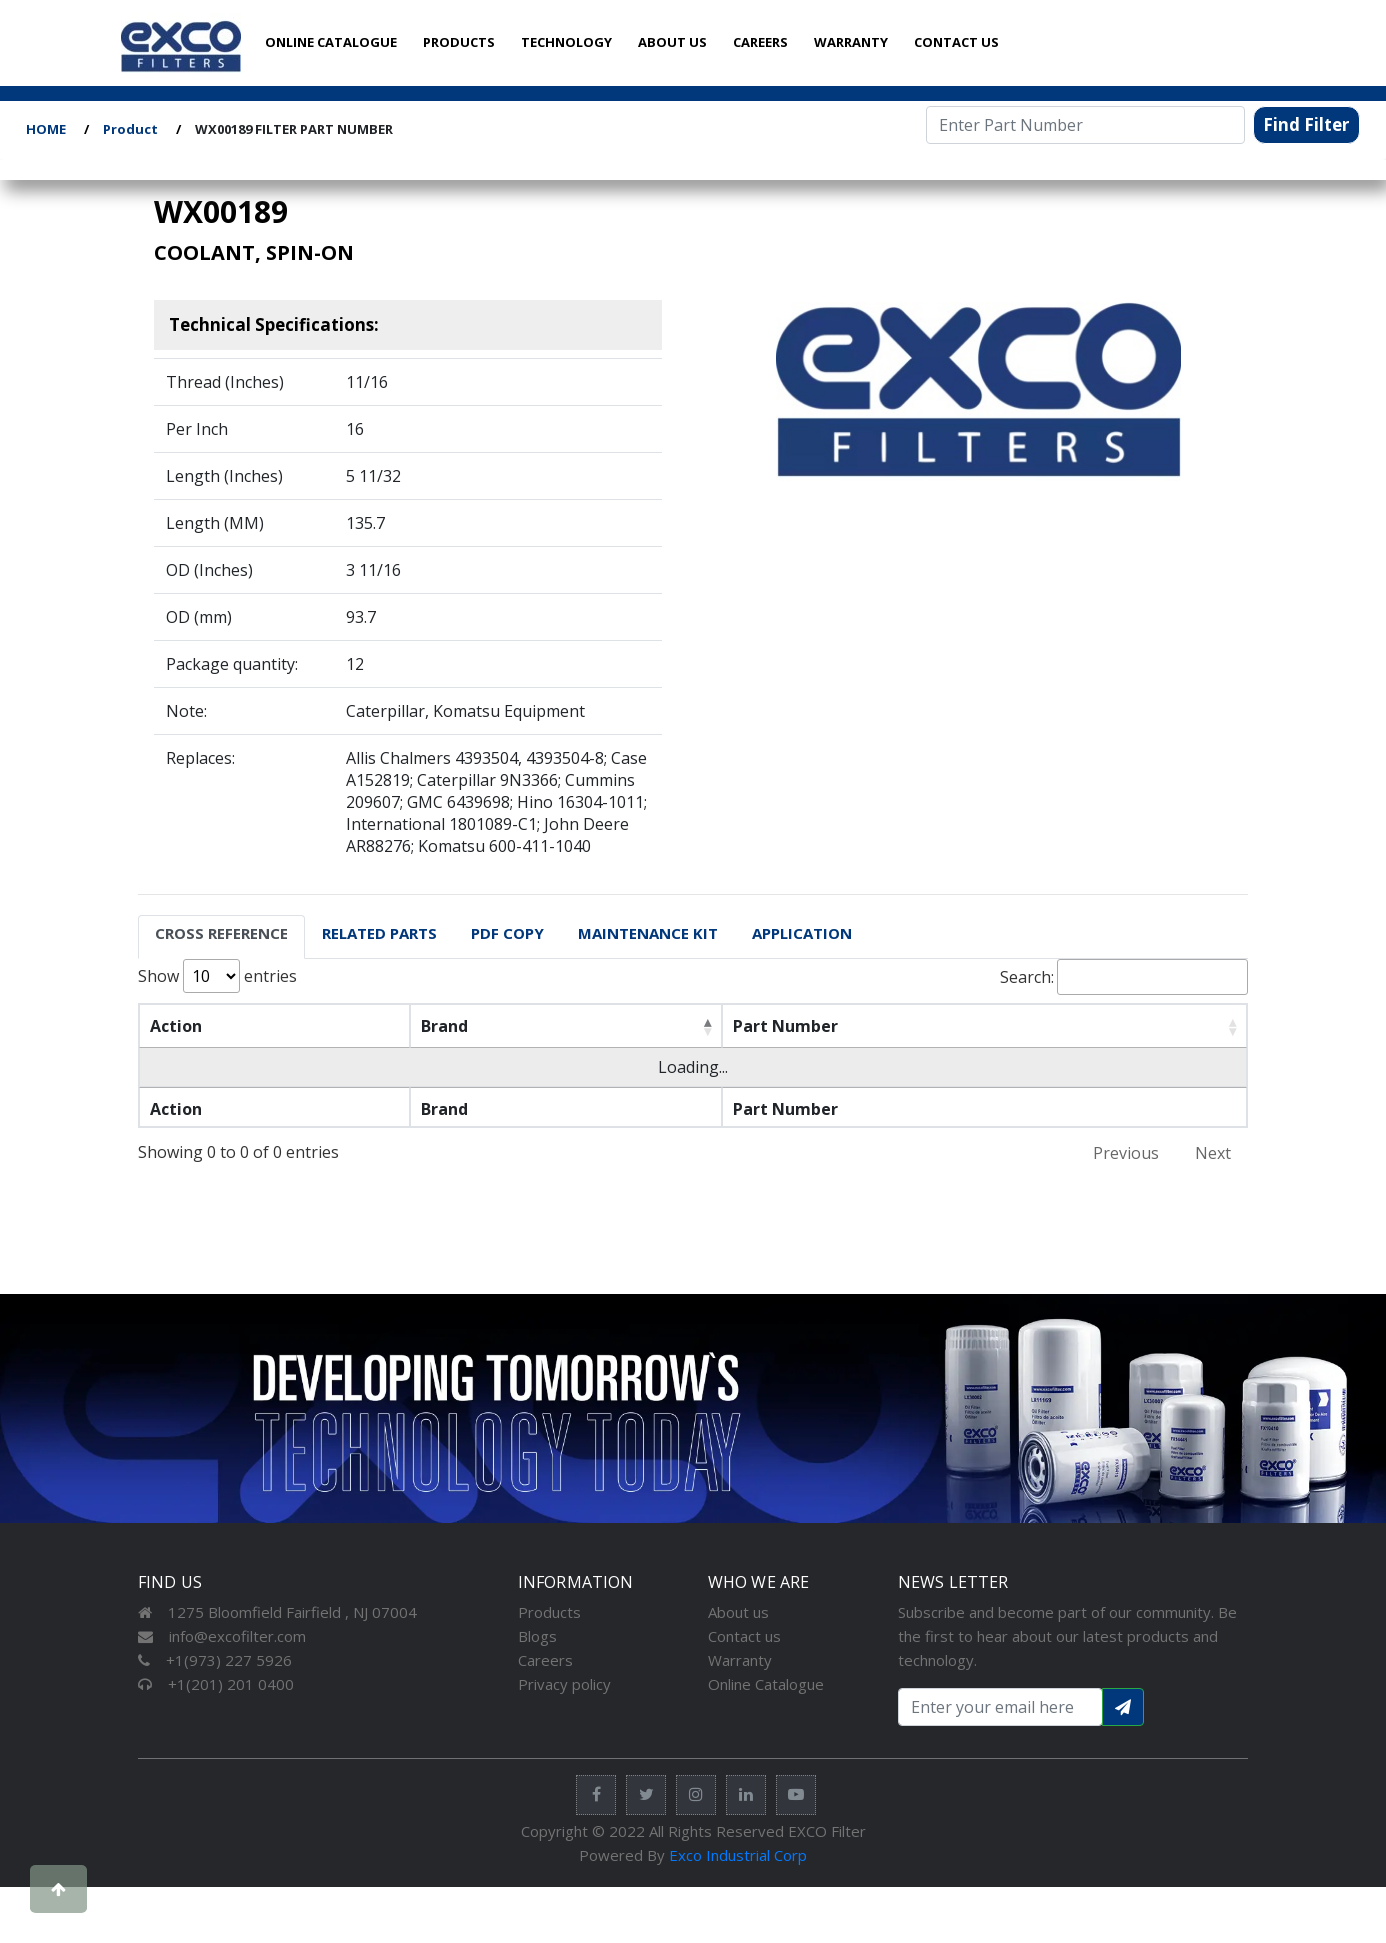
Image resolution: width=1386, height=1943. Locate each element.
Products (549, 1612)
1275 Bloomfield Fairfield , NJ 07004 (277, 1612)
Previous (1126, 1153)
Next (1213, 1153)
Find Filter (1306, 124)
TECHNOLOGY (566, 42)
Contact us (744, 1636)
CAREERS (760, 42)
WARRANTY (851, 42)
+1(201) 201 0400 (216, 1684)
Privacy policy (564, 1684)
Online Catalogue (766, 1684)
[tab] (221, 937)
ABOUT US (672, 42)
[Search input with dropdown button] (1000, 1707)
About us (738, 1612)
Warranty (740, 1660)
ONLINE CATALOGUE (331, 42)
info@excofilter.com (222, 1636)
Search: (1124, 977)
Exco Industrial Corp (738, 1855)
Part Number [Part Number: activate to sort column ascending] (785, 1026)
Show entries (217, 976)
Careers (545, 1660)
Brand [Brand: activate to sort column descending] (444, 1026)
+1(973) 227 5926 (215, 1660)
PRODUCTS (459, 42)
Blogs (537, 1636)
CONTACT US (956, 42)
